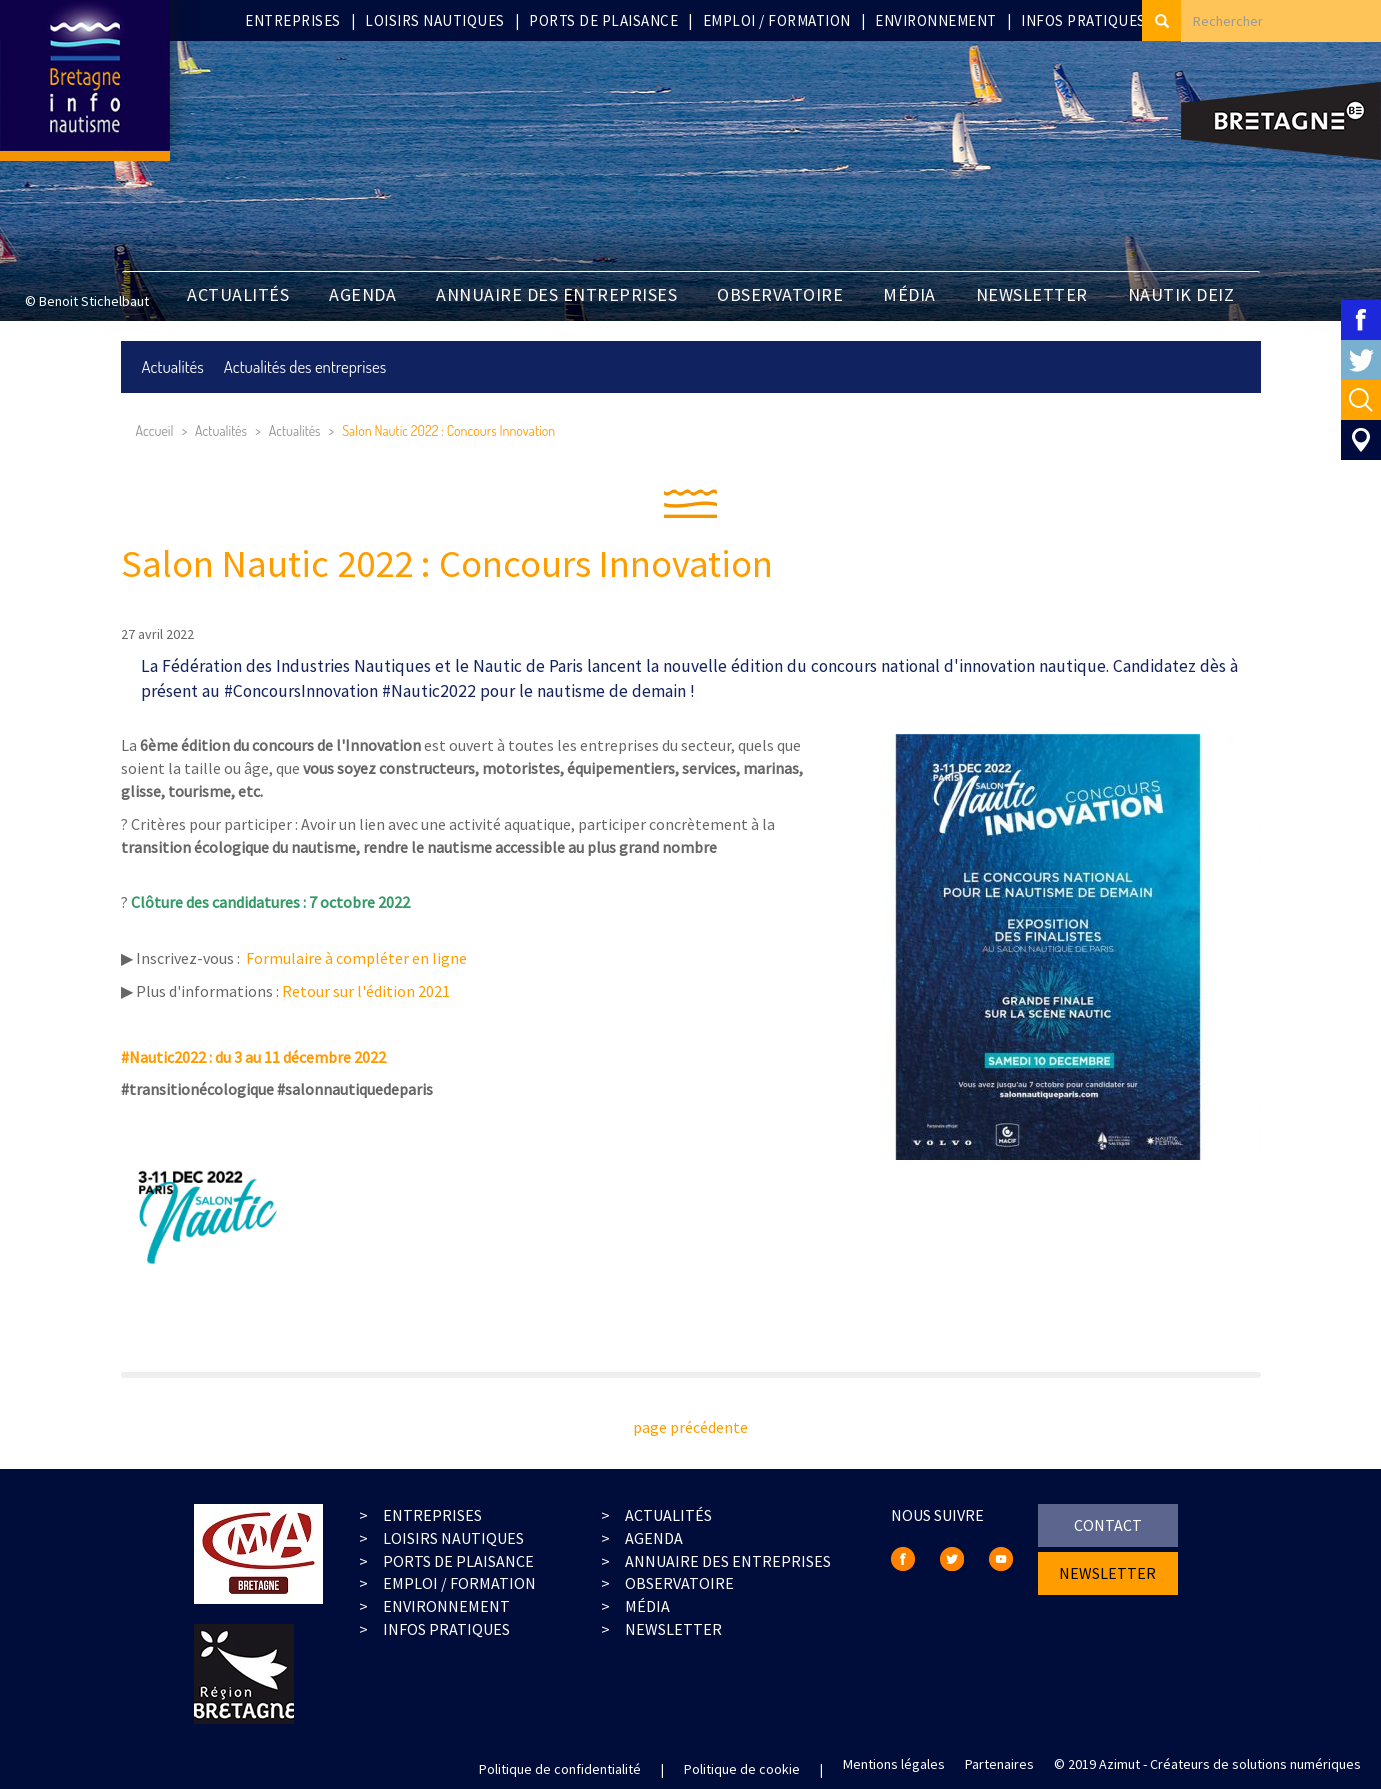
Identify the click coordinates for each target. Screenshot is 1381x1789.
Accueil (155, 430)
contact (1108, 1525)
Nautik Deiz (1181, 294)
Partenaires (999, 1764)
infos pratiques (446, 1629)
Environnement (936, 20)
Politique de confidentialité (560, 1769)
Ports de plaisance (603, 20)
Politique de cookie (742, 1769)
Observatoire (780, 294)
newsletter (1032, 294)
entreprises (432, 1515)
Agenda (362, 294)
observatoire (679, 1583)
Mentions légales (894, 1764)
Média (909, 294)
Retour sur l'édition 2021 (366, 991)
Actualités (238, 294)
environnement (446, 1606)
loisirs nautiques (453, 1538)
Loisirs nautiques (435, 20)
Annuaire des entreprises (556, 294)
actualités (668, 1515)
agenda (654, 1538)
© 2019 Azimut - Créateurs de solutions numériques (1207, 1764)
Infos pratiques (1083, 20)
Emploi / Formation (777, 20)
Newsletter (673, 1629)
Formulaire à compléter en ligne (359, 958)
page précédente (690, 1427)
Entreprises (293, 20)
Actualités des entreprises (305, 366)
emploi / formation (459, 1583)
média (647, 1606)
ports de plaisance (458, 1561)
